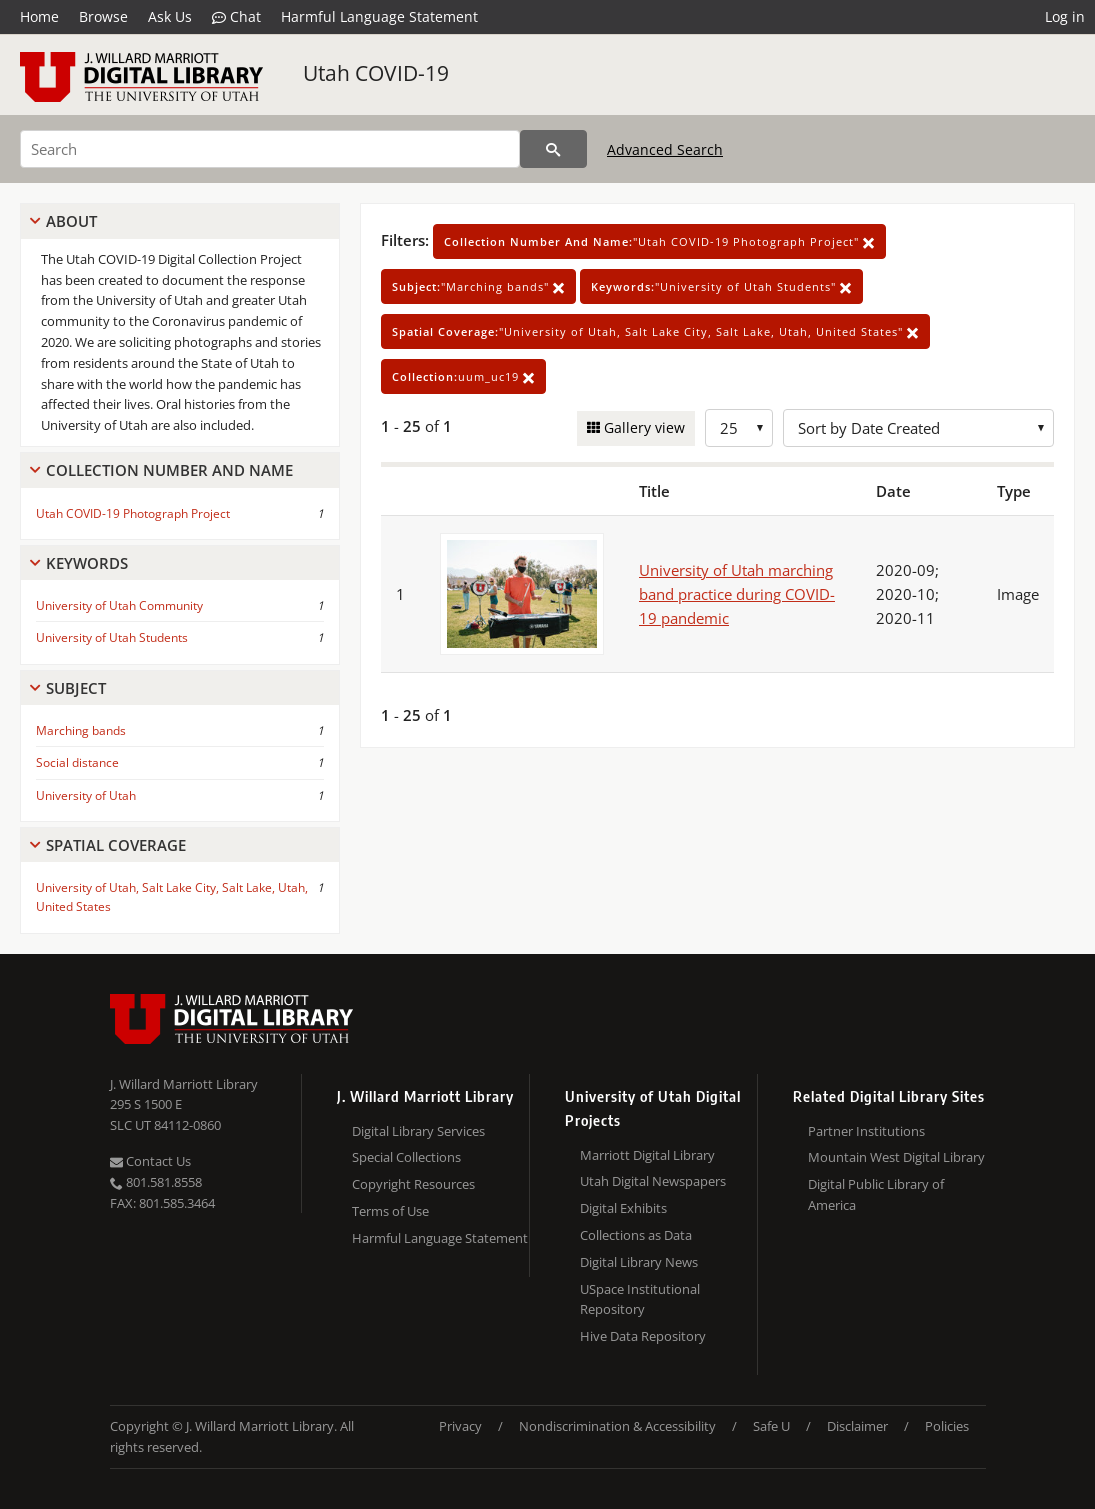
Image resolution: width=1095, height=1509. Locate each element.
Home (39, 16)
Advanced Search (665, 149)
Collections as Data (636, 1235)
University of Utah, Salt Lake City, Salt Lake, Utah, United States (172, 897)
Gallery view (642, 427)
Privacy (460, 1426)
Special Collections (406, 1157)
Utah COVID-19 (376, 73)
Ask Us (170, 16)
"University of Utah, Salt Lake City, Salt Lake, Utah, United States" (655, 331)
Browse (103, 16)
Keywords (87, 563)
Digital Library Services (418, 1131)
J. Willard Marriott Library (184, 1084)
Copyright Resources (413, 1184)
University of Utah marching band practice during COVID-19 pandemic (737, 594)
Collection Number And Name (169, 470)
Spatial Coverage (116, 845)
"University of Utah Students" (721, 286)
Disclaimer (857, 1426)
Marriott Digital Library (647, 1155)
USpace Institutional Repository (640, 1299)
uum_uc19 (463, 376)
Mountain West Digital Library (896, 1157)
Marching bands (81, 730)
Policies (947, 1426)
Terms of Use (390, 1211)
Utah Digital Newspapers (653, 1181)
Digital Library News (639, 1262)
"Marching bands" (478, 286)
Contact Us (150, 1161)
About (71, 221)
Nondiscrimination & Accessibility (617, 1426)
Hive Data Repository (643, 1336)
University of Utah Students (112, 637)
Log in (1065, 16)
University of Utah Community (119, 605)
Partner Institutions (866, 1131)
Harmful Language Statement (379, 16)
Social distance (77, 762)
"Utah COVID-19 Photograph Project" (659, 241)
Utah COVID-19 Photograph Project (133, 513)
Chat (236, 17)
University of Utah (86, 795)
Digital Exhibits (623, 1208)
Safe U (771, 1426)
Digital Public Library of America (876, 1194)
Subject (76, 688)
